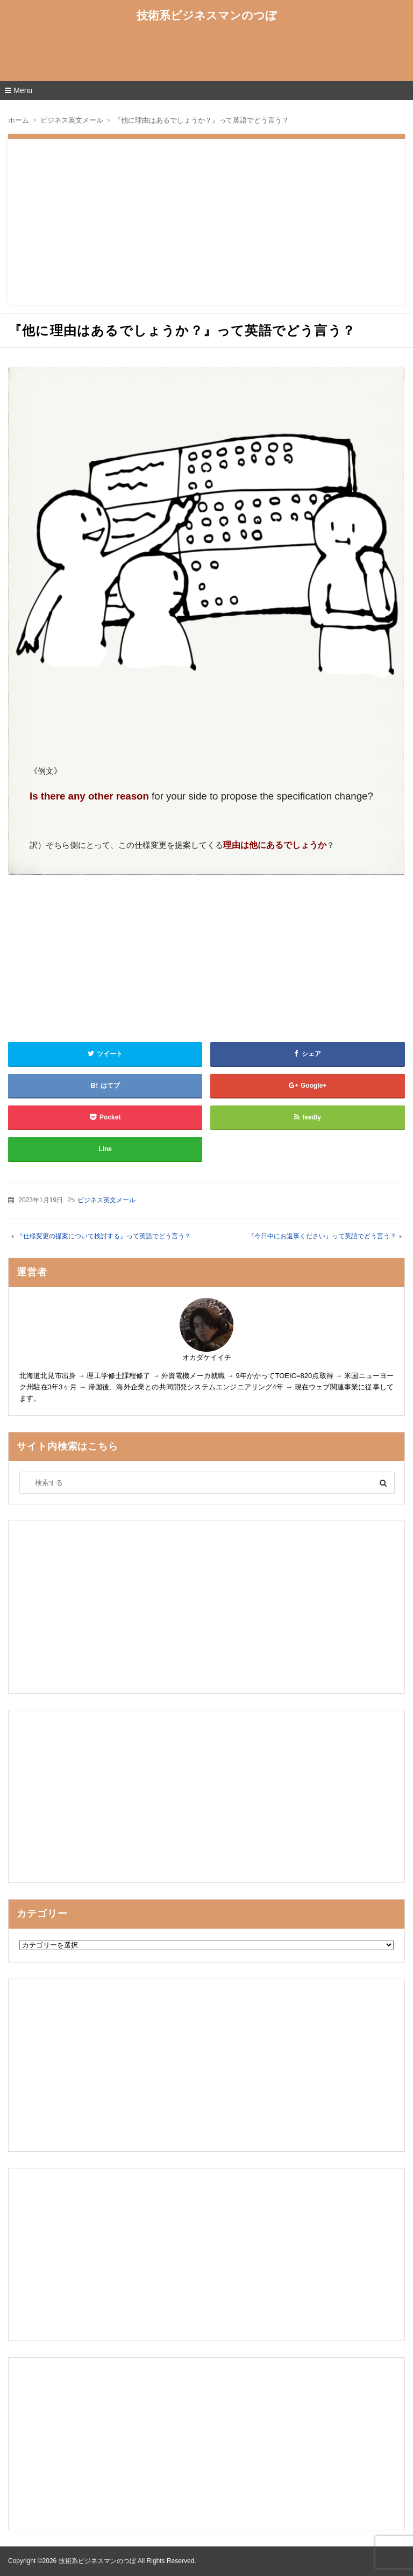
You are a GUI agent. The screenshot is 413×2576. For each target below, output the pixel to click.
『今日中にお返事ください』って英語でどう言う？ (322, 1236)
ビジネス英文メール (106, 1200)
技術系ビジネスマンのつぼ (207, 15)
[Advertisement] (206, 55)
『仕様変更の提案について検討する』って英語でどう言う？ (104, 1236)
